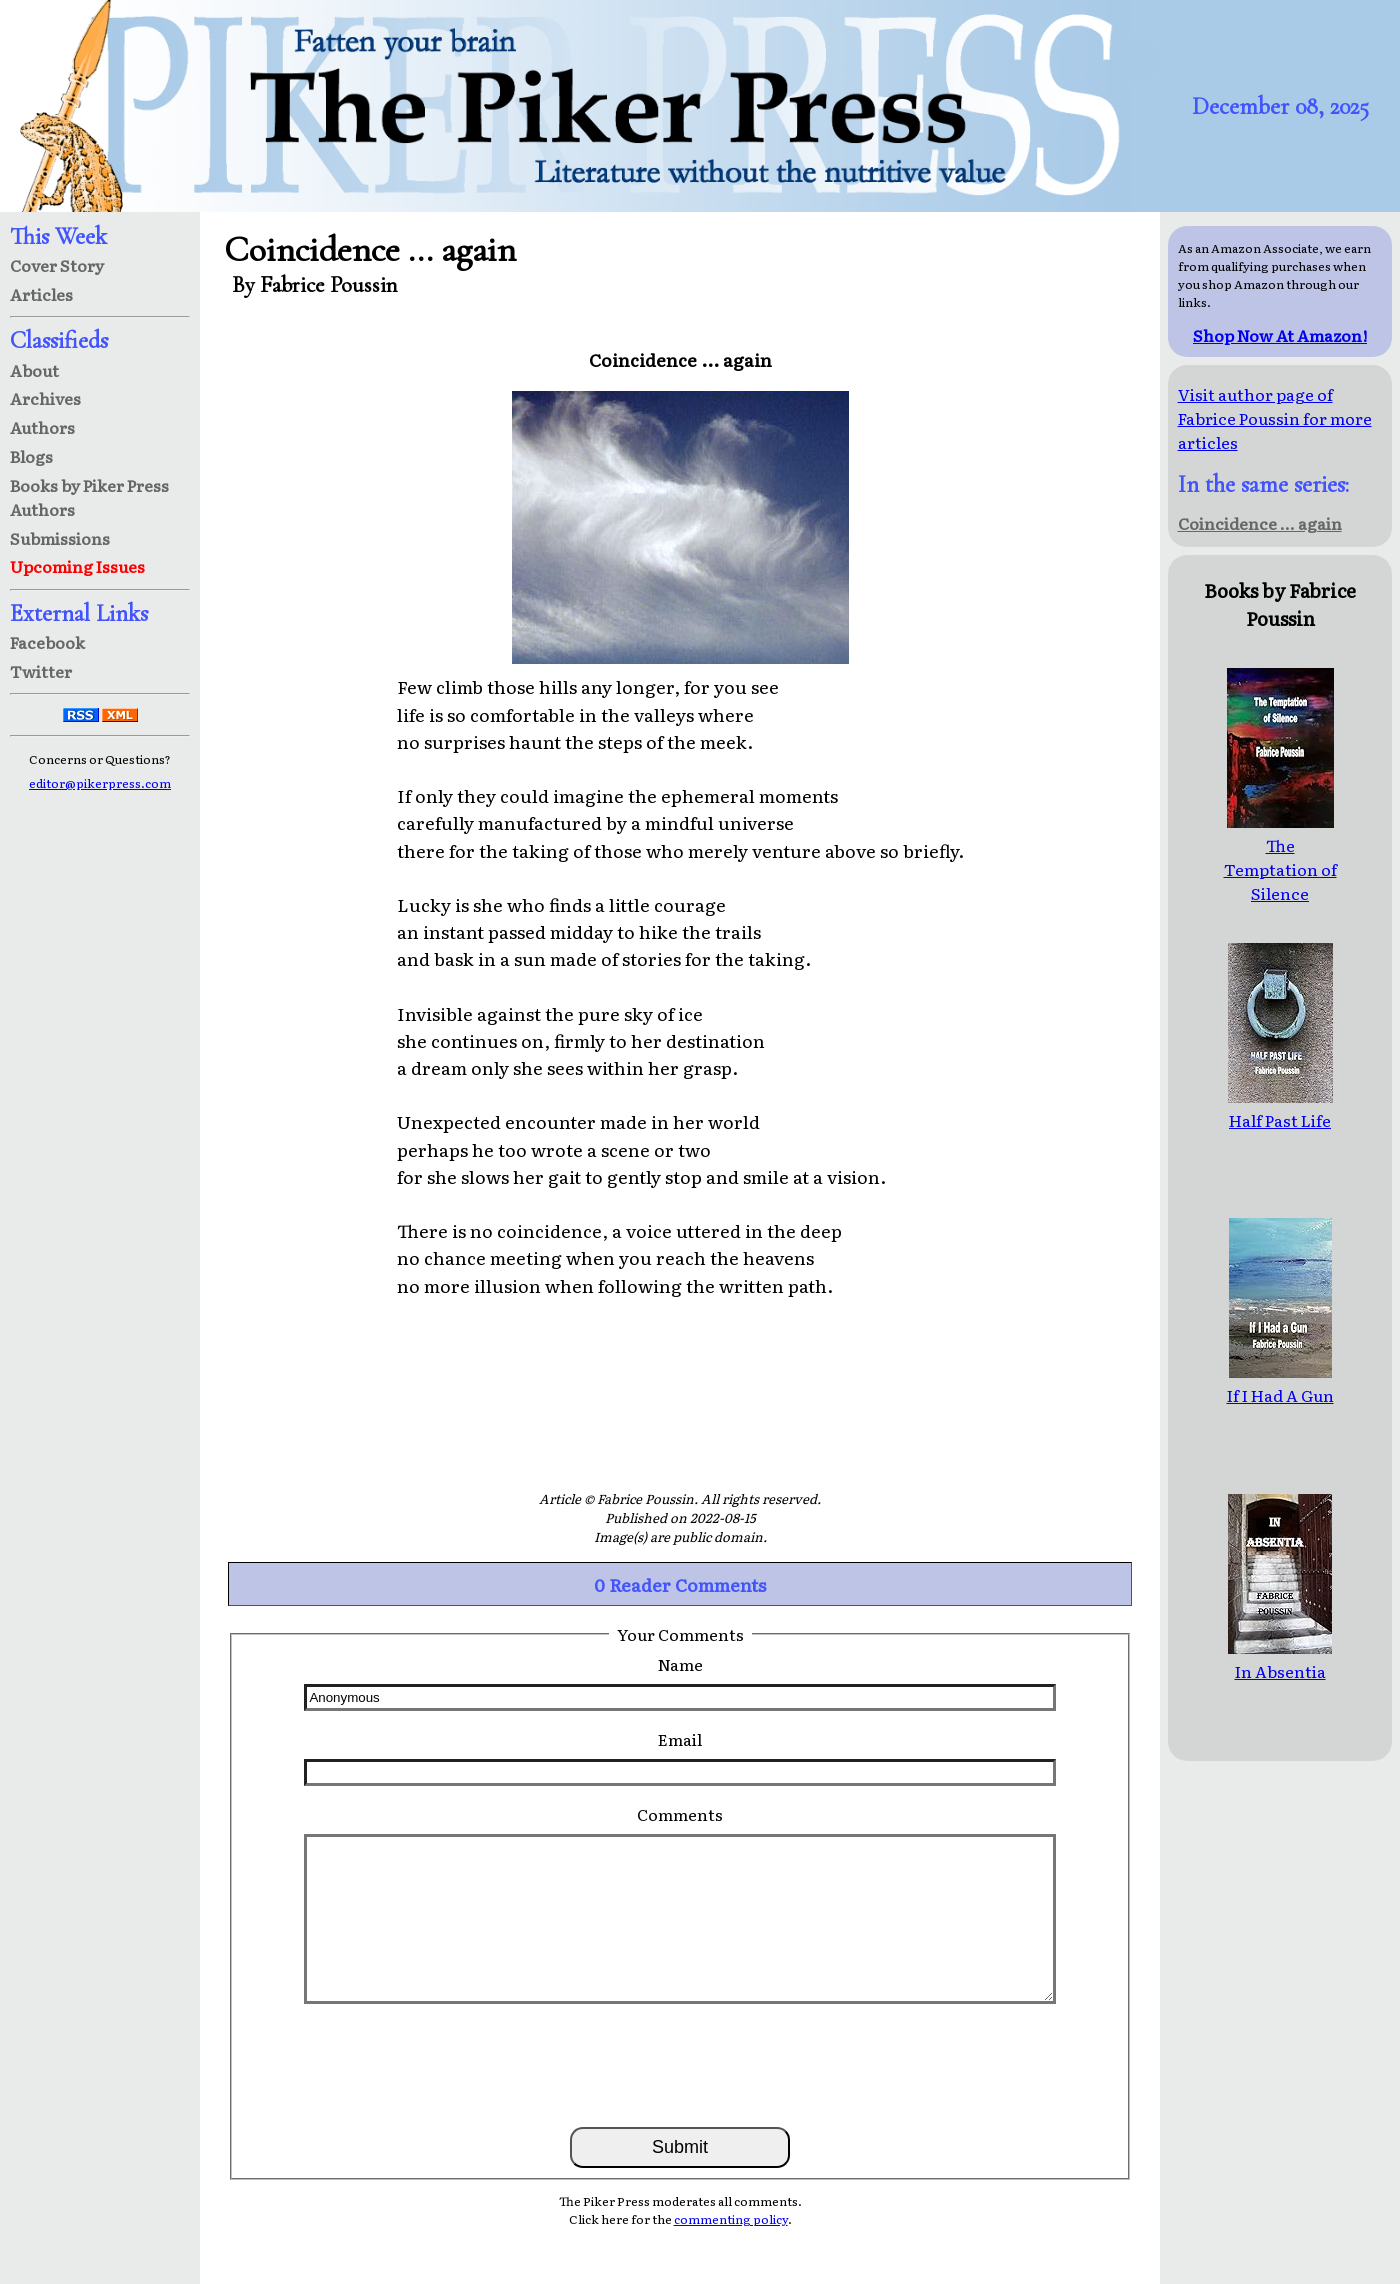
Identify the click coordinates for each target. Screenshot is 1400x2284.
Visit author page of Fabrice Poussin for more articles (1275, 418)
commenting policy (731, 2219)
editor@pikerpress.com (100, 783)
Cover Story (57, 265)
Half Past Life (1280, 1108)
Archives (45, 398)
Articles (41, 294)
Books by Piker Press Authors (89, 497)
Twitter (41, 671)
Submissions (60, 538)
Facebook (47, 642)
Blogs (31, 456)
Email (680, 1739)
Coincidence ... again (1260, 523)
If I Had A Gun (1280, 1383)
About (34, 370)
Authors (42, 427)
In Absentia (1280, 1659)
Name (680, 1664)
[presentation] (680, 2064)
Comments (680, 1814)
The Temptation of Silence (1280, 857)
